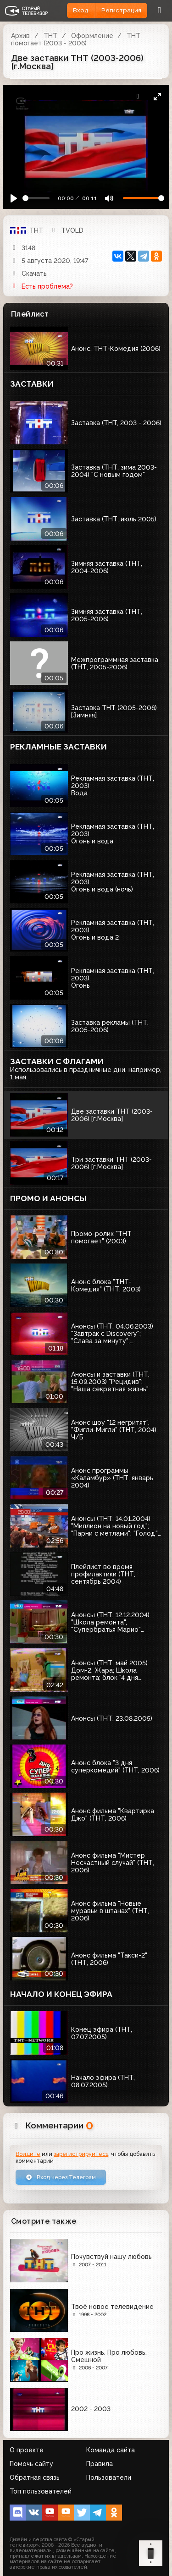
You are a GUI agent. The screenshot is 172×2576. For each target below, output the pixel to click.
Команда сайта (110, 2450)
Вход (81, 10)
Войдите (28, 2153)
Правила (99, 2463)
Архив (20, 35)
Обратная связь (35, 2477)
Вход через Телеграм (61, 2177)
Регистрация (121, 10)
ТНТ (50, 35)
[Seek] (36, 198)
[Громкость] (143, 198)
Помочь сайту (31, 2463)
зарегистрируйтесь (81, 2153)
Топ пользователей (41, 2491)
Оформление (92, 35)
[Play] (14, 198)
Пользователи (108, 2477)
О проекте (27, 2450)
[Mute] (108, 198)
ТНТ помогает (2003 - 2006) (75, 39)
